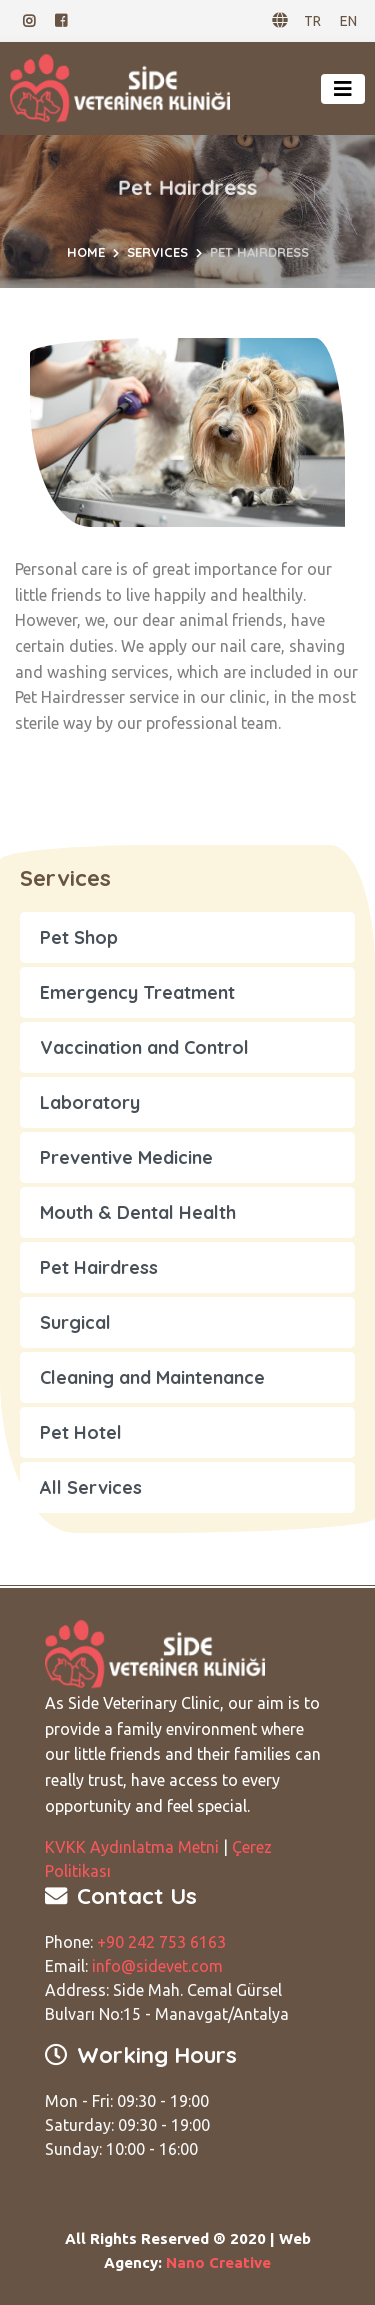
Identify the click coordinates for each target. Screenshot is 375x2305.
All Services (91, 1487)
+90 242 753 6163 (161, 1942)
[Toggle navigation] (343, 89)
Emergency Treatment (137, 992)
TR (312, 21)
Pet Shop (79, 937)
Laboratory (90, 1102)
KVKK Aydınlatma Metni (132, 1847)
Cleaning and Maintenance (152, 1377)
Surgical (75, 1322)
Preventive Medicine (126, 1157)
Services (157, 252)
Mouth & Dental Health (138, 1212)
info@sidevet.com (157, 1966)
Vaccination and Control (144, 1047)
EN (348, 21)
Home (86, 252)
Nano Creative (218, 2262)
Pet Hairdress (99, 1267)
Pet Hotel (81, 1432)
